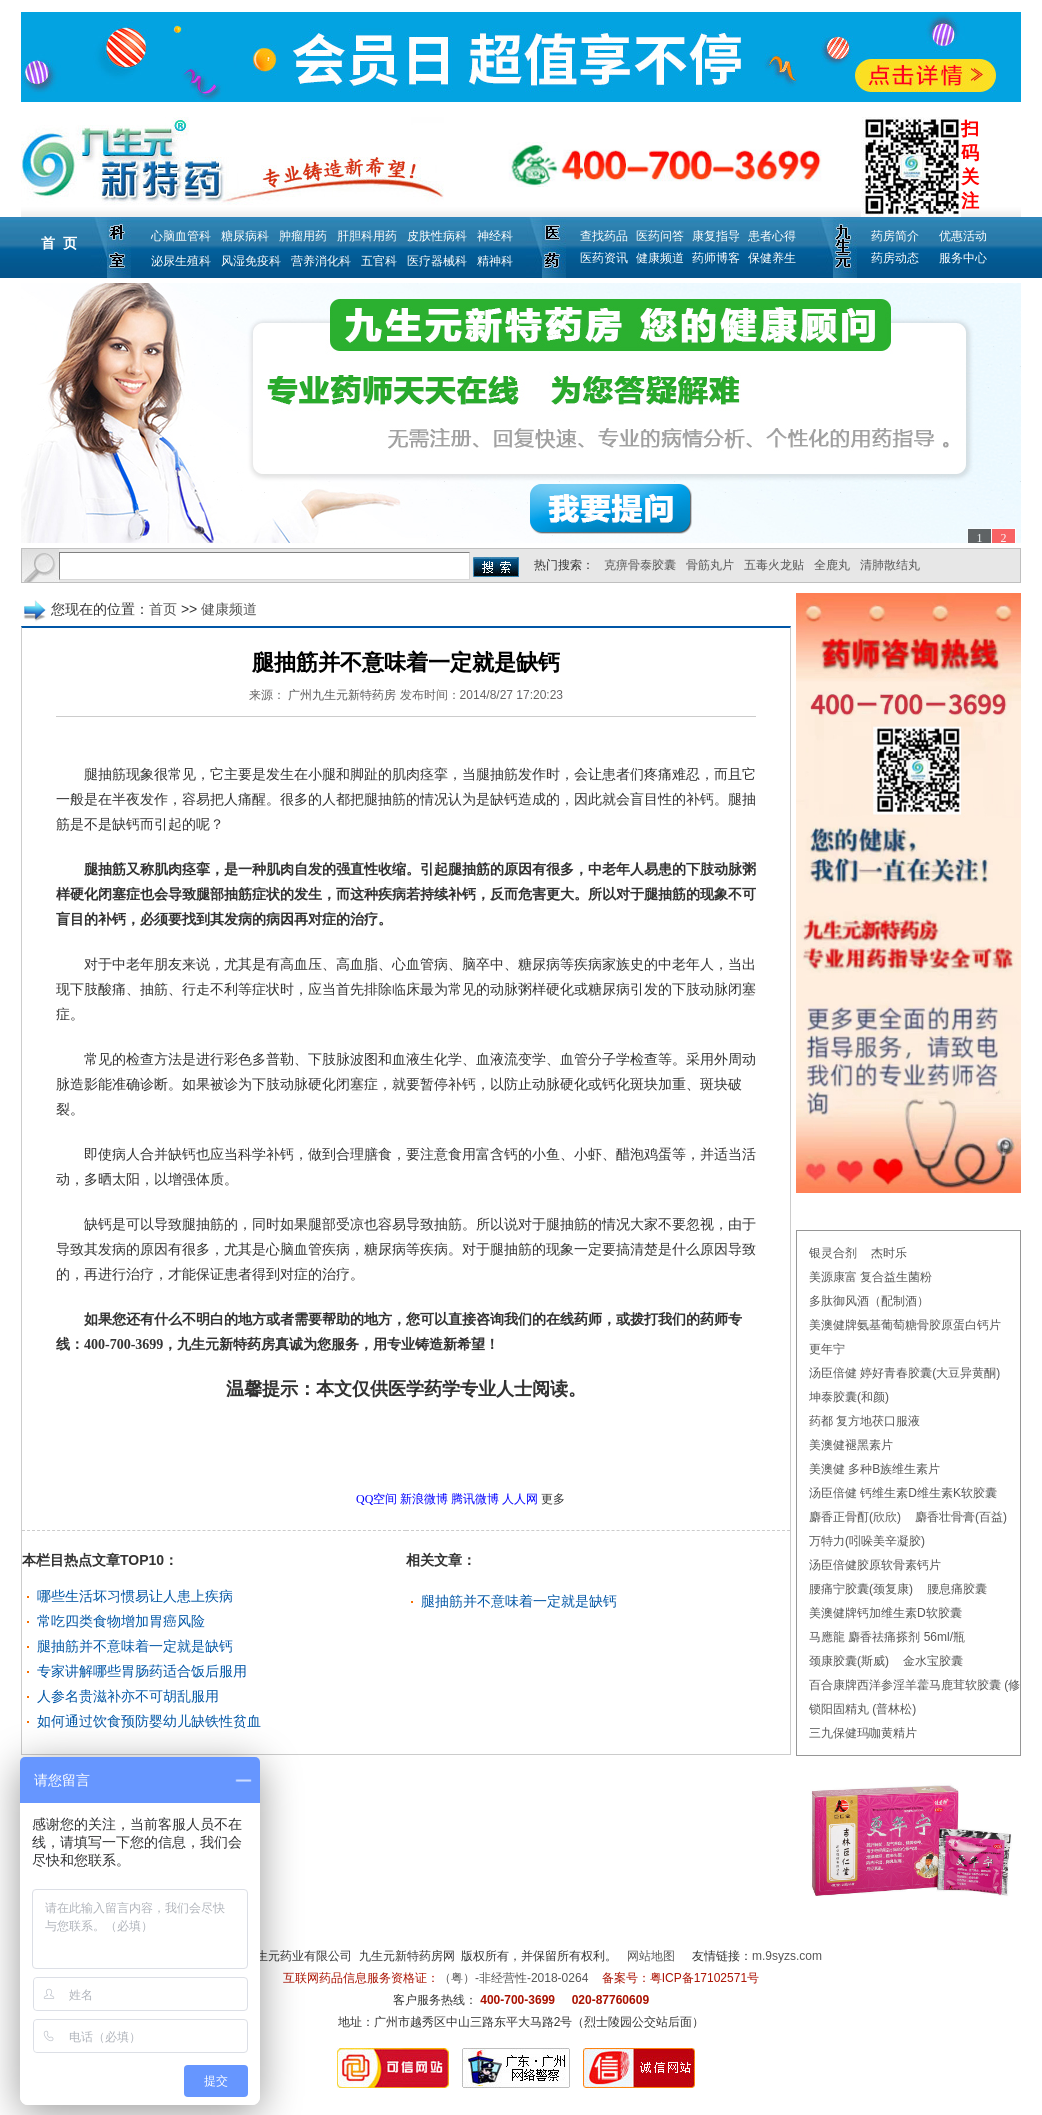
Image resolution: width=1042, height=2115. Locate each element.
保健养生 (772, 258)
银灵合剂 (833, 1253)
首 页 (59, 243)
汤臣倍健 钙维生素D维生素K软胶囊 (903, 1493)
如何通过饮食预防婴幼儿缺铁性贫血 (149, 1721)
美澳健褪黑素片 (851, 1445)
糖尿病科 (245, 236)
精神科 (495, 261)
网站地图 (651, 1956)
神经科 (495, 236)
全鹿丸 (832, 565)
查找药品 (604, 236)
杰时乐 (889, 1253)
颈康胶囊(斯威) (849, 1661)
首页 (163, 609)
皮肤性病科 (437, 236)
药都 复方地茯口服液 (864, 1421)
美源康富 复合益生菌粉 (870, 1277)
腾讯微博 (475, 1499)
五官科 (379, 261)
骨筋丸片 (710, 565)
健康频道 (660, 258)
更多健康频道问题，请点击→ (364, 1445)
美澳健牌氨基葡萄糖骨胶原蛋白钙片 (905, 1325)
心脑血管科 (181, 236)
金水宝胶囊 (933, 1661)
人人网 (520, 1499)
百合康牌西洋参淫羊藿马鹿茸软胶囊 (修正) (922, 1685)
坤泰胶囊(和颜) (849, 1397)
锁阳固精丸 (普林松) (862, 1709)
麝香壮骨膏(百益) (961, 1517)
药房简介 (895, 236)
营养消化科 (321, 261)
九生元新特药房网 (407, 1956)
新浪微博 (424, 1499)
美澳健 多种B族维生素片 (874, 1469)
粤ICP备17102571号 (704, 1978)
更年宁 (827, 1349)
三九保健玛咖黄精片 (863, 1733)
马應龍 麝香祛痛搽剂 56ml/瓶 (887, 1637)
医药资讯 (604, 258)
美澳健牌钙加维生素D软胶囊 (885, 1613)
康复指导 (716, 236)
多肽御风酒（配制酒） (869, 1301)
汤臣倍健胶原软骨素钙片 (875, 1565)
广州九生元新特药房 (342, 695)
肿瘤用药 (303, 236)
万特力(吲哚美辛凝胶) (867, 1541)
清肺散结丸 (890, 565)
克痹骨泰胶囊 (640, 565)
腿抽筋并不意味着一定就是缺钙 (135, 1646)
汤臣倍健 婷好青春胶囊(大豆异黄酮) (904, 1373)
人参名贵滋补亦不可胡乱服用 (128, 1696)
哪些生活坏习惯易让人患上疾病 (135, 1596)
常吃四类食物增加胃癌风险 (121, 1621)
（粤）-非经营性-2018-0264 (513, 1978)
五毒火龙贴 (774, 565)
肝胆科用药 (367, 236)
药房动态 (895, 258)
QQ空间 (376, 1499)
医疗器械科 (437, 261)
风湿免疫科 (251, 261)
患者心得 (772, 236)
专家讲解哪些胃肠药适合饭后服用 (142, 1671)
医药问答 (660, 236)
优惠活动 (963, 236)
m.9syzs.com (787, 1956)
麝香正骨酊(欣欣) (855, 1517)
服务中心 (963, 258)
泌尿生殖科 (181, 261)
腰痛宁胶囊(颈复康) (861, 1589)
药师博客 (716, 258)
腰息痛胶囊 (957, 1589)
